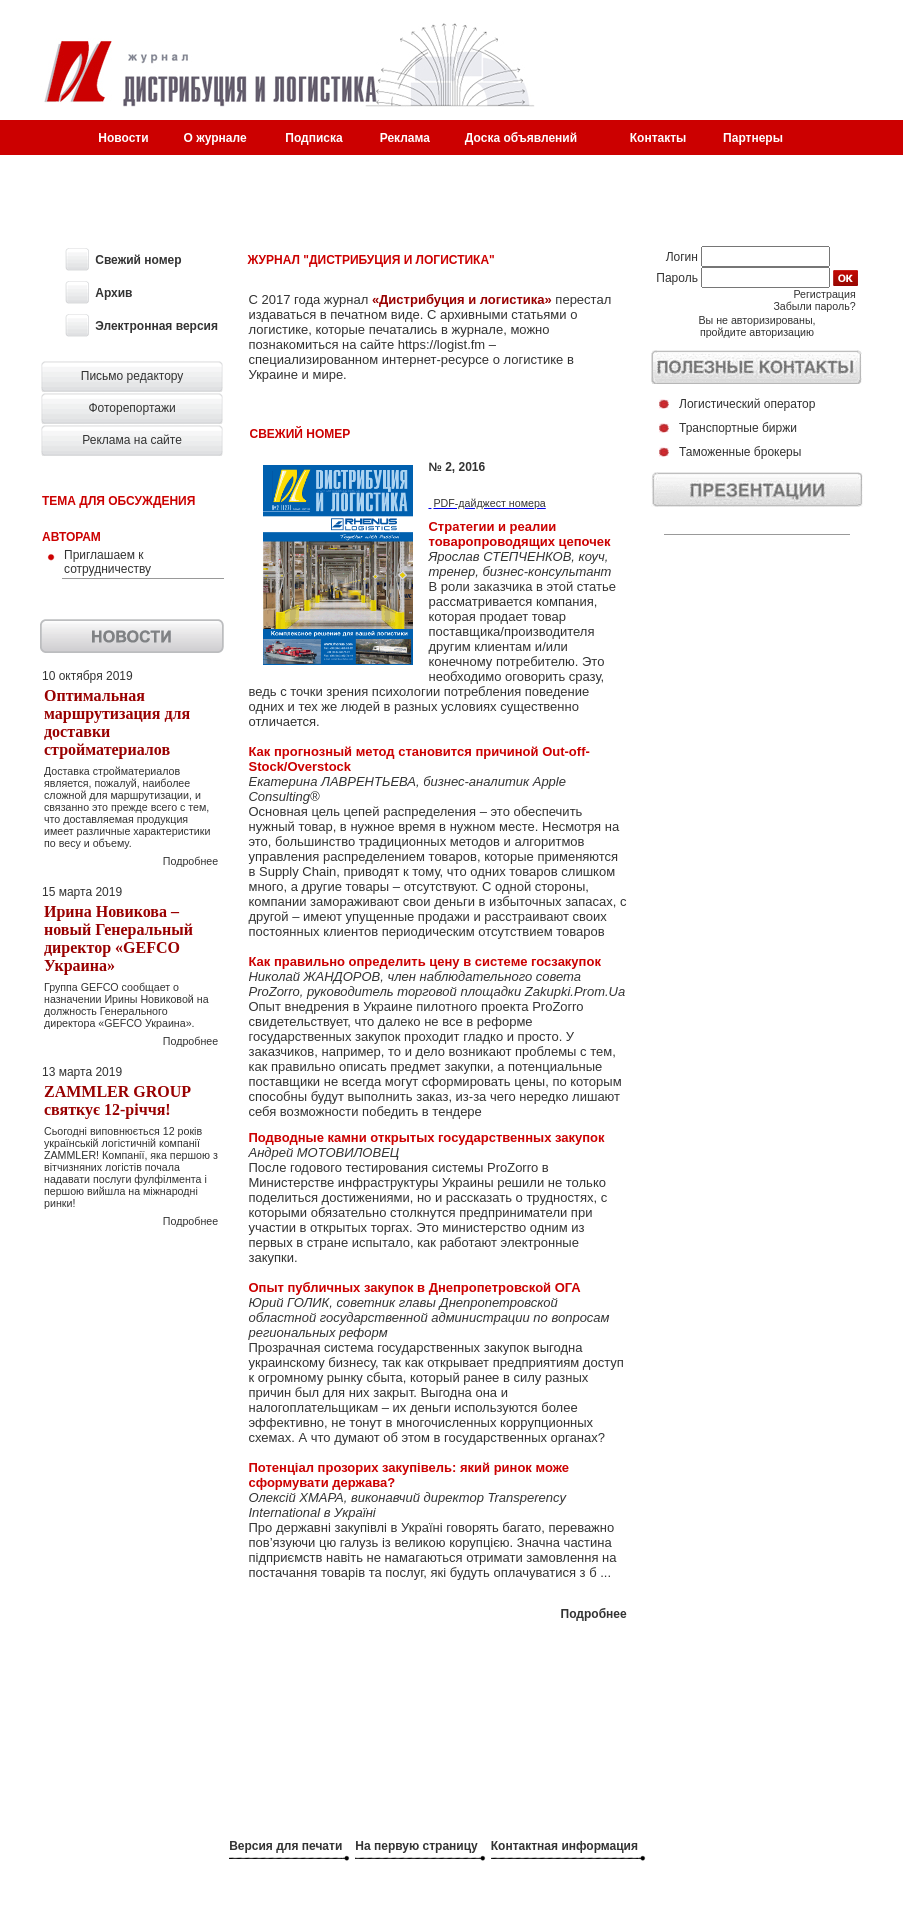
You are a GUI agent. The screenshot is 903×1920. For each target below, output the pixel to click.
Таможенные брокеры (740, 452)
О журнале (215, 138)
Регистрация (824, 294)
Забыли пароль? (814, 306)
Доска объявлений (521, 138)
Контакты (658, 138)
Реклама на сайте (132, 440)
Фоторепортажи (131, 408)
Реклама (405, 138)
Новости (123, 138)
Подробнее (190, 861)
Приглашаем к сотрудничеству (107, 562)
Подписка (313, 138)
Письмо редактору (132, 376)
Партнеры (753, 138)
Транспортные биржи (738, 428)
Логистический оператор (747, 404)
